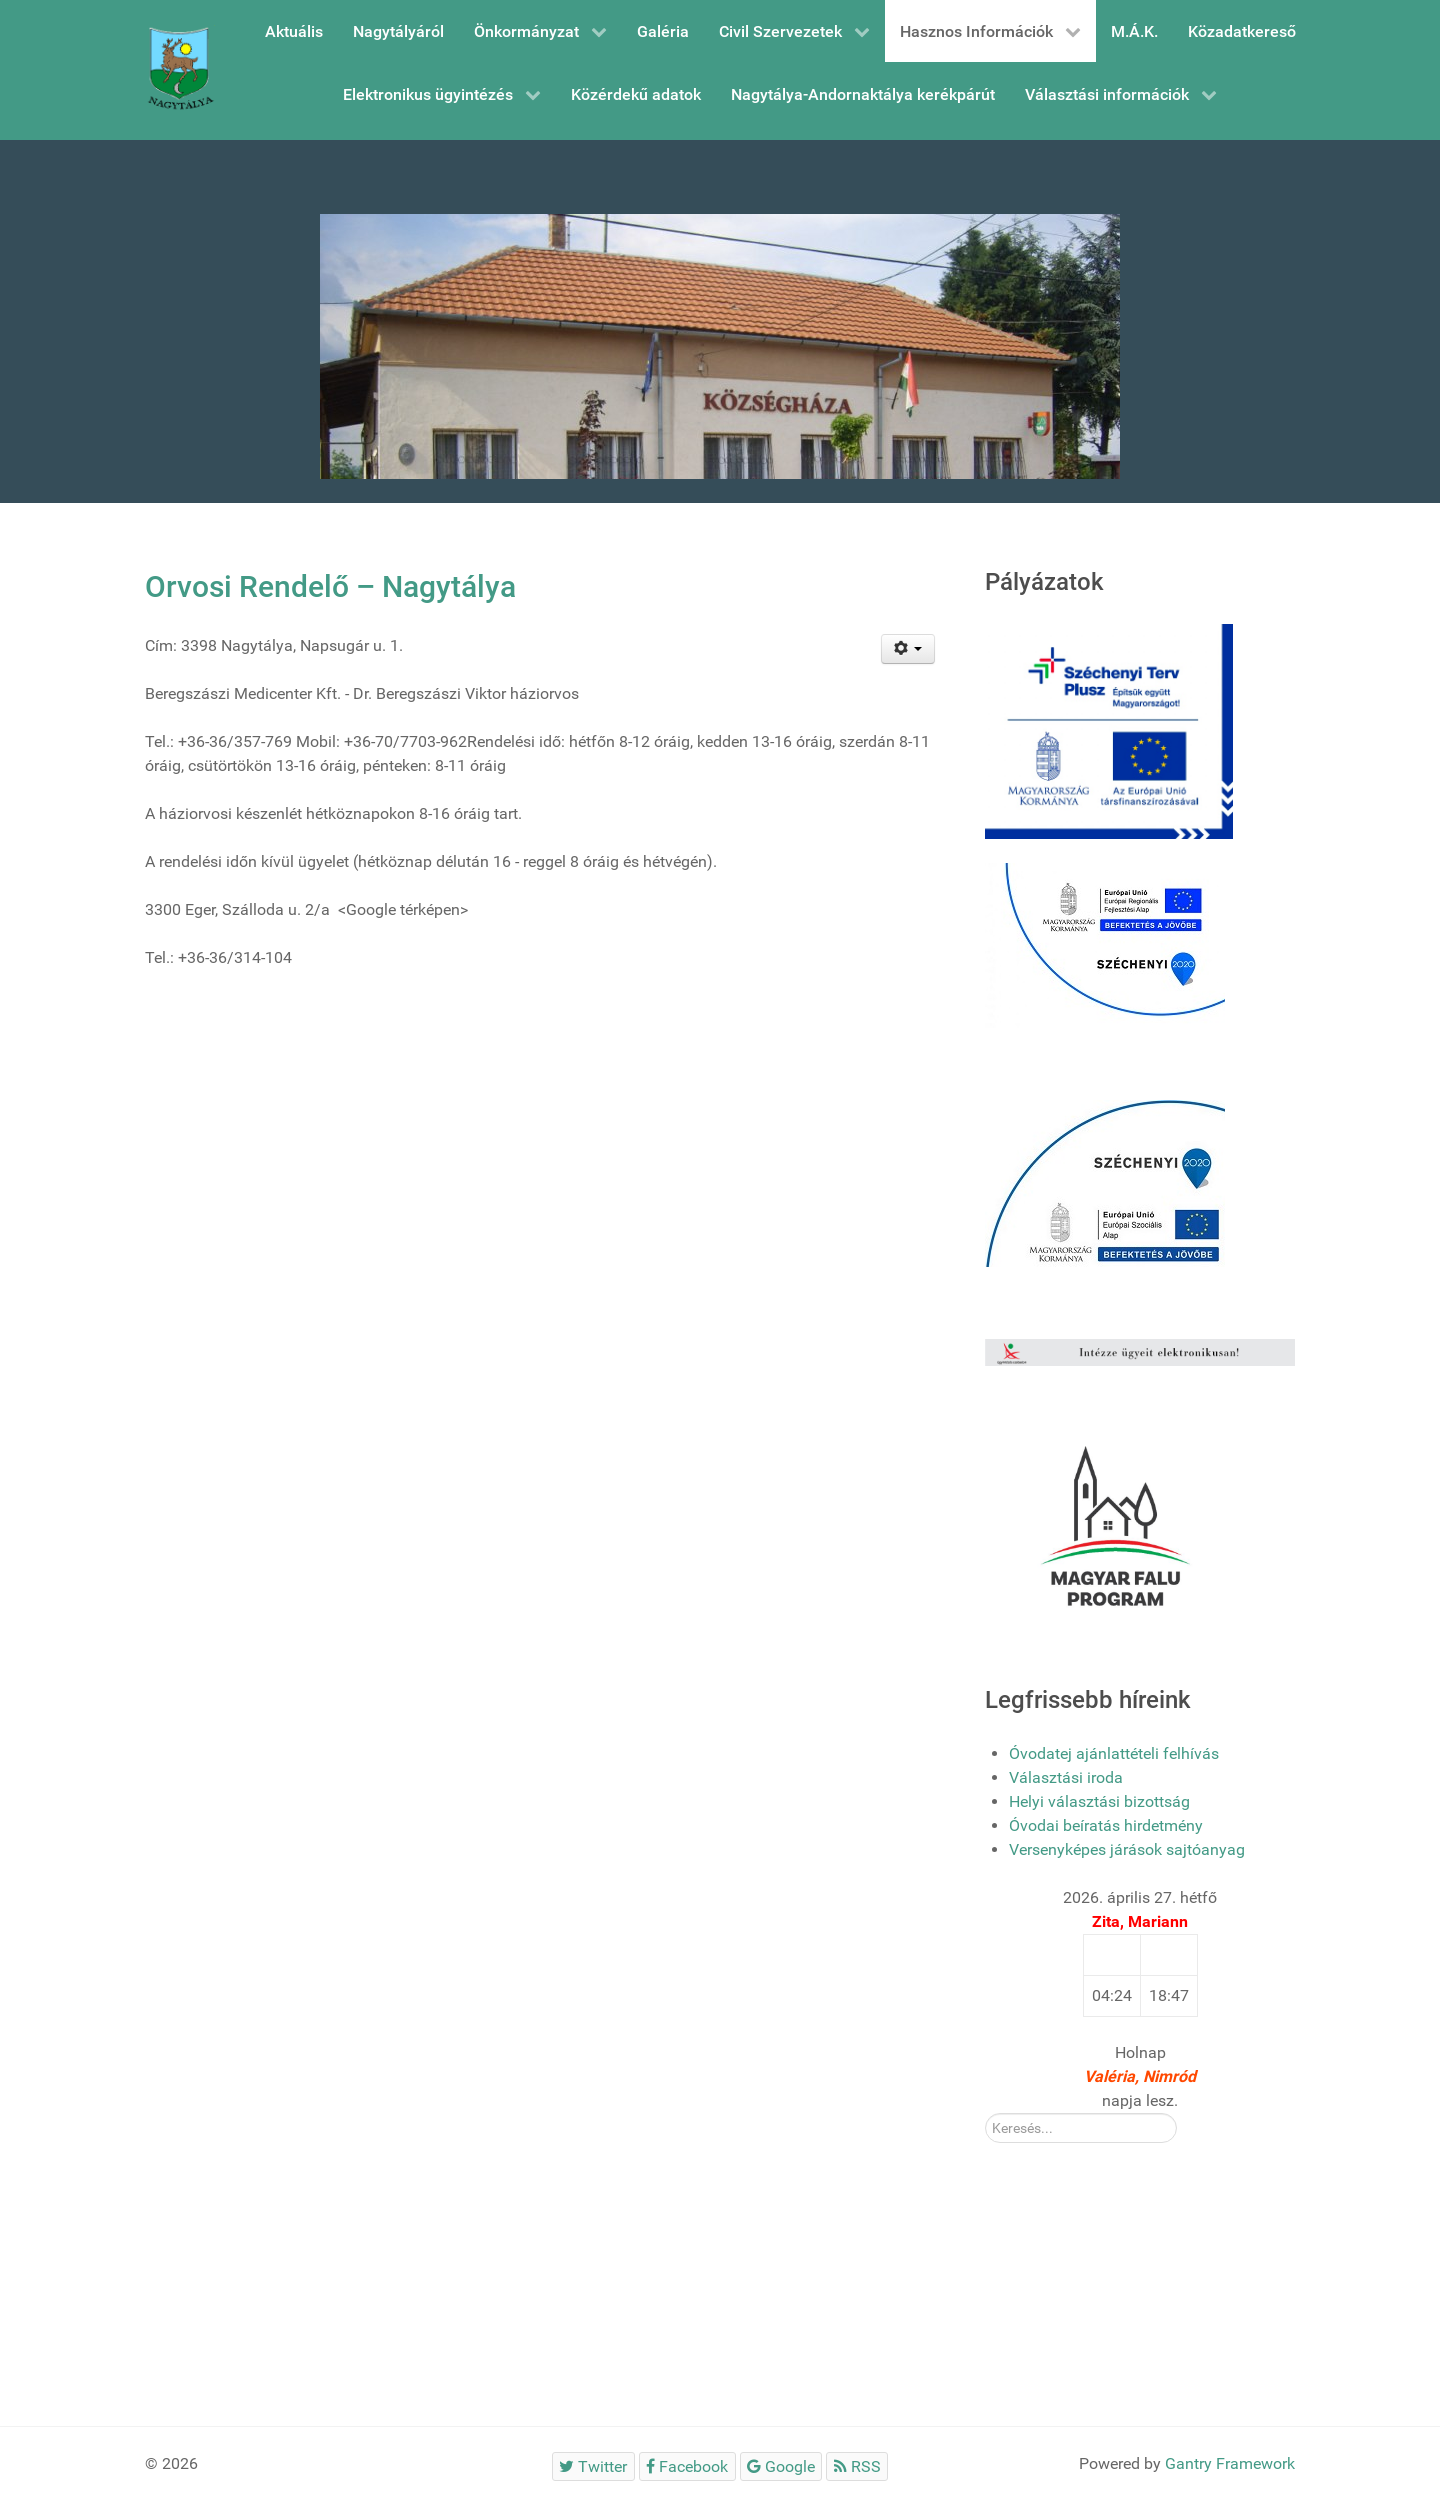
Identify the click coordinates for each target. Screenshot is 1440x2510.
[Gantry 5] (180, 70)
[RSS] (857, 2466)
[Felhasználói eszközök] (908, 649)
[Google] (781, 2466)
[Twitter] (593, 2466)
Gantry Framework (1230, 2463)
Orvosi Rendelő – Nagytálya (330, 586)
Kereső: (985, 2113)
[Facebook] (687, 2466)
